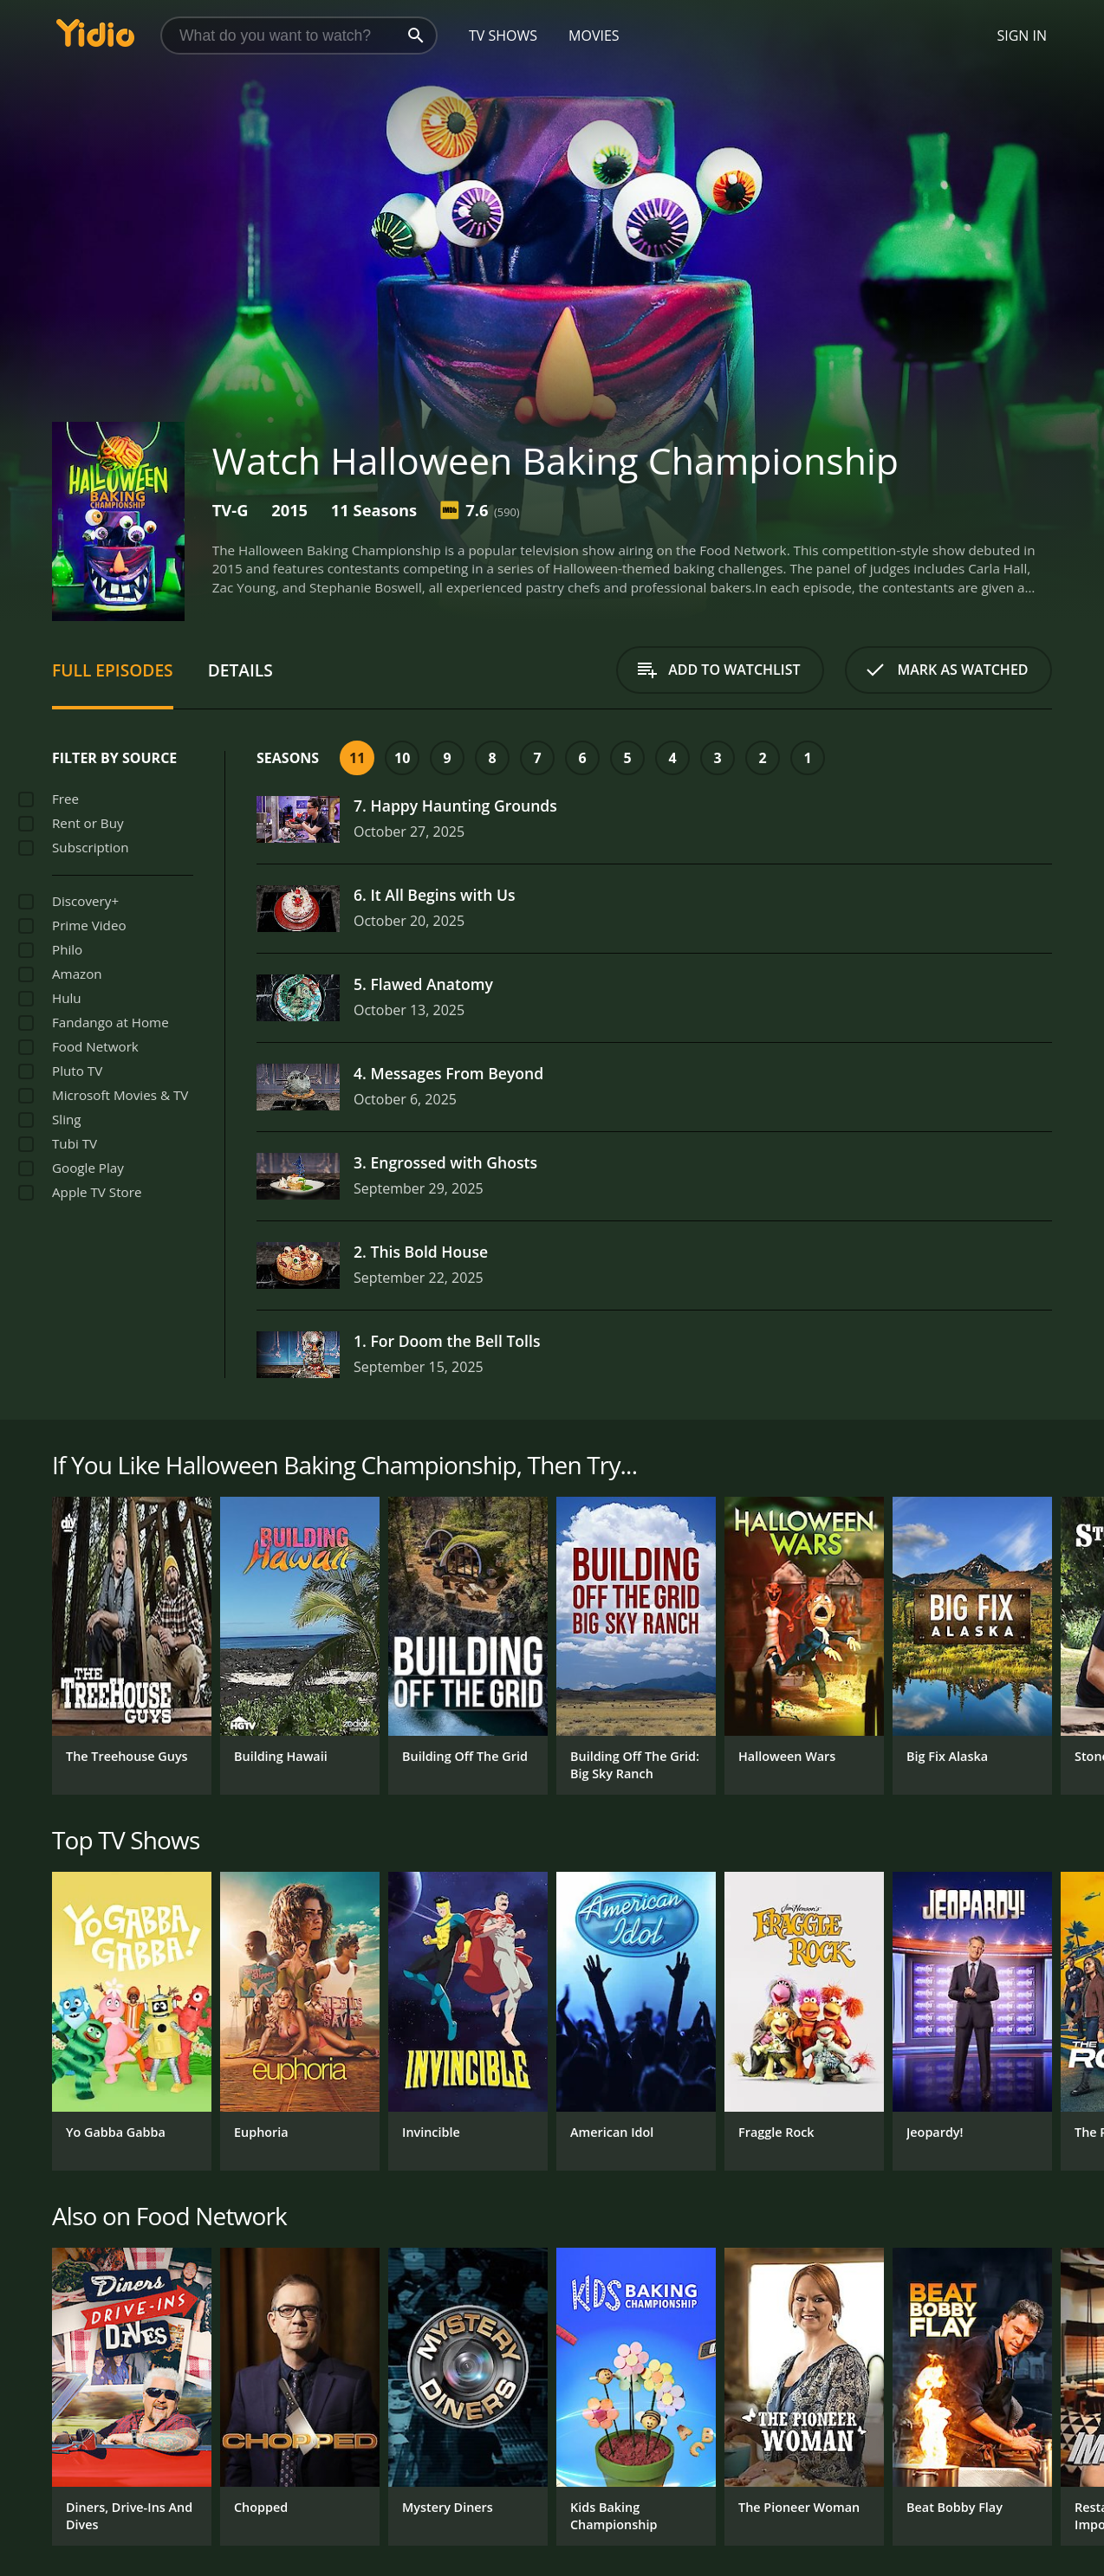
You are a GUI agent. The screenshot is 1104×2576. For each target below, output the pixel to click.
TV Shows (503, 35)
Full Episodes (112, 670)
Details (240, 670)
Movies (594, 35)
